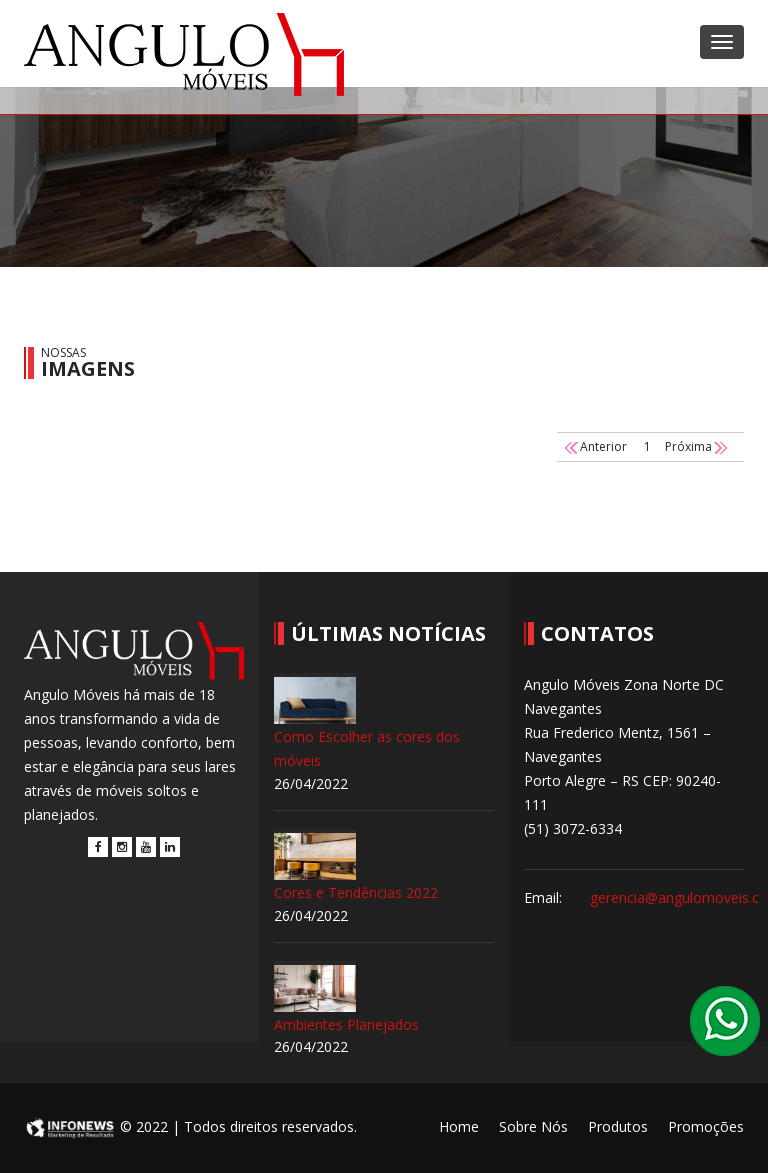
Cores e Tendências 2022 (356, 892)
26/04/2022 (311, 783)
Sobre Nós (533, 1126)
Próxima (697, 446)
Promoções (706, 1126)
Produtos (618, 1126)
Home (459, 1126)
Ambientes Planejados (346, 1024)
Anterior (594, 446)
